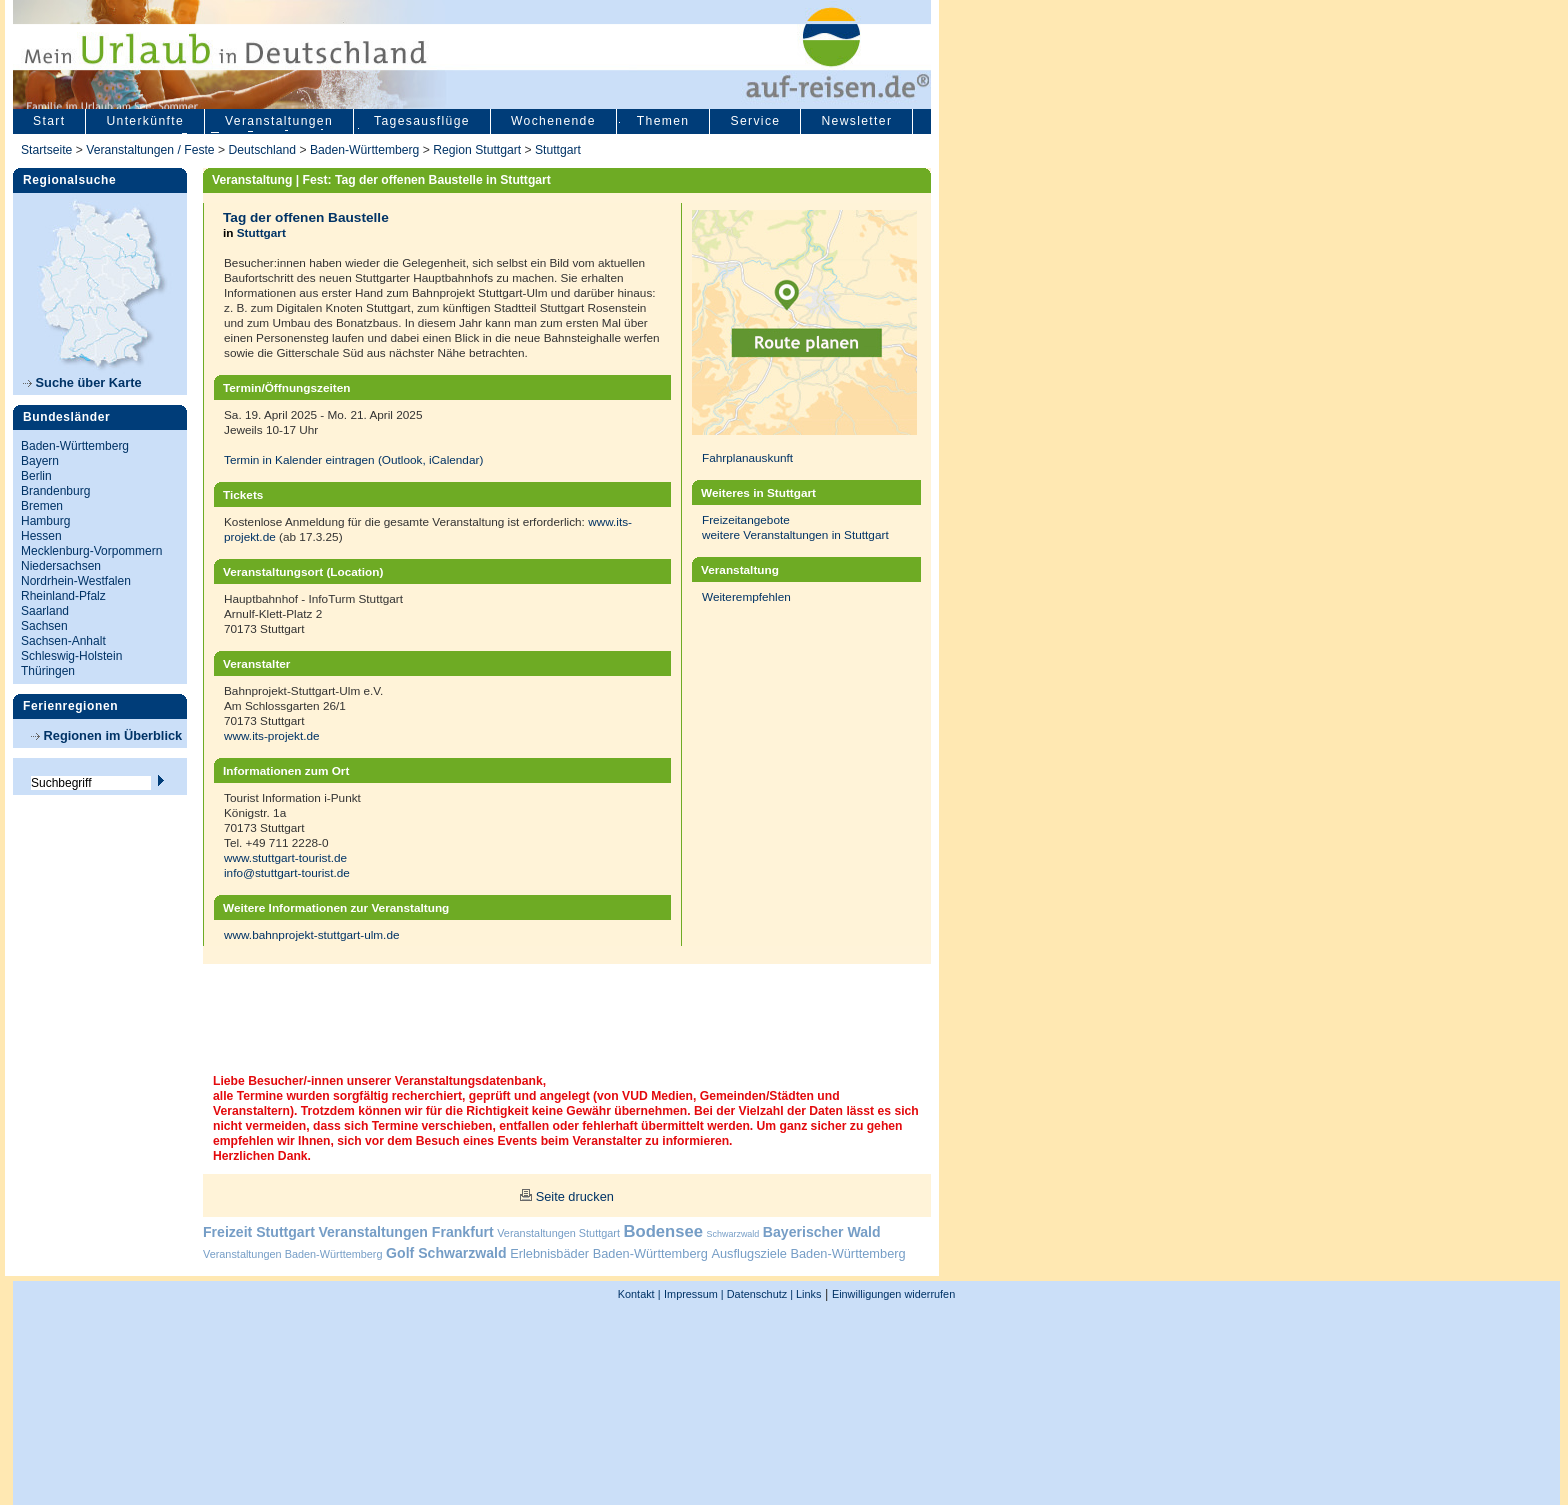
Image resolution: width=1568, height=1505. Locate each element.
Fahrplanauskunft (747, 457)
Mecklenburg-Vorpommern (91, 551)
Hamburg (45, 521)
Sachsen (44, 626)
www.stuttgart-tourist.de (285, 857)
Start (49, 121)
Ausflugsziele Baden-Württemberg (808, 1253)
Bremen (42, 506)
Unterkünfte (145, 121)
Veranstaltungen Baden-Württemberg (293, 1254)
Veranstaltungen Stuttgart (558, 1233)
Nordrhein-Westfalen (76, 581)
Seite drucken (575, 1196)
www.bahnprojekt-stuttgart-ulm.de (312, 934)
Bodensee (663, 1231)
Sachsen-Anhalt (63, 641)
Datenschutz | (758, 1294)
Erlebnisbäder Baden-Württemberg (609, 1253)
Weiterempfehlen (746, 596)
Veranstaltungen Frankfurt (405, 1232)
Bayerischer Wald (822, 1232)
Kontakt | (639, 1294)
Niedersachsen (61, 566)
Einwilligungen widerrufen (893, 1294)
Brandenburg (55, 491)
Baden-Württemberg (364, 150)
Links (807, 1294)
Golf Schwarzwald (446, 1253)
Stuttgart (558, 150)
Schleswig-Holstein (71, 656)
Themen (663, 121)
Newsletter (856, 121)
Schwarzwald (733, 1234)
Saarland (45, 611)
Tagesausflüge (422, 121)
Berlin (36, 476)
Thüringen (48, 671)
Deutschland (262, 150)
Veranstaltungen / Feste (152, 150)
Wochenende (553, 121)
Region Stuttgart (477, 150)
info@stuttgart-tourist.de (287, 872)
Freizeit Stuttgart (259, 1232)
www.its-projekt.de (272, 735)
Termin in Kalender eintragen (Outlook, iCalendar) (353, 459)
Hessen (41, 536)
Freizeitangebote (746, 519)
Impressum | (694, 1294)
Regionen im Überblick (106, 735)
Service (755, 121)
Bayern (40, 461)
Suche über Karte (82, 382)
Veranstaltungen (279, 121)
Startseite (46, 150)
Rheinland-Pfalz (63, 596)
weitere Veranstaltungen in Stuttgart (795, 534)
